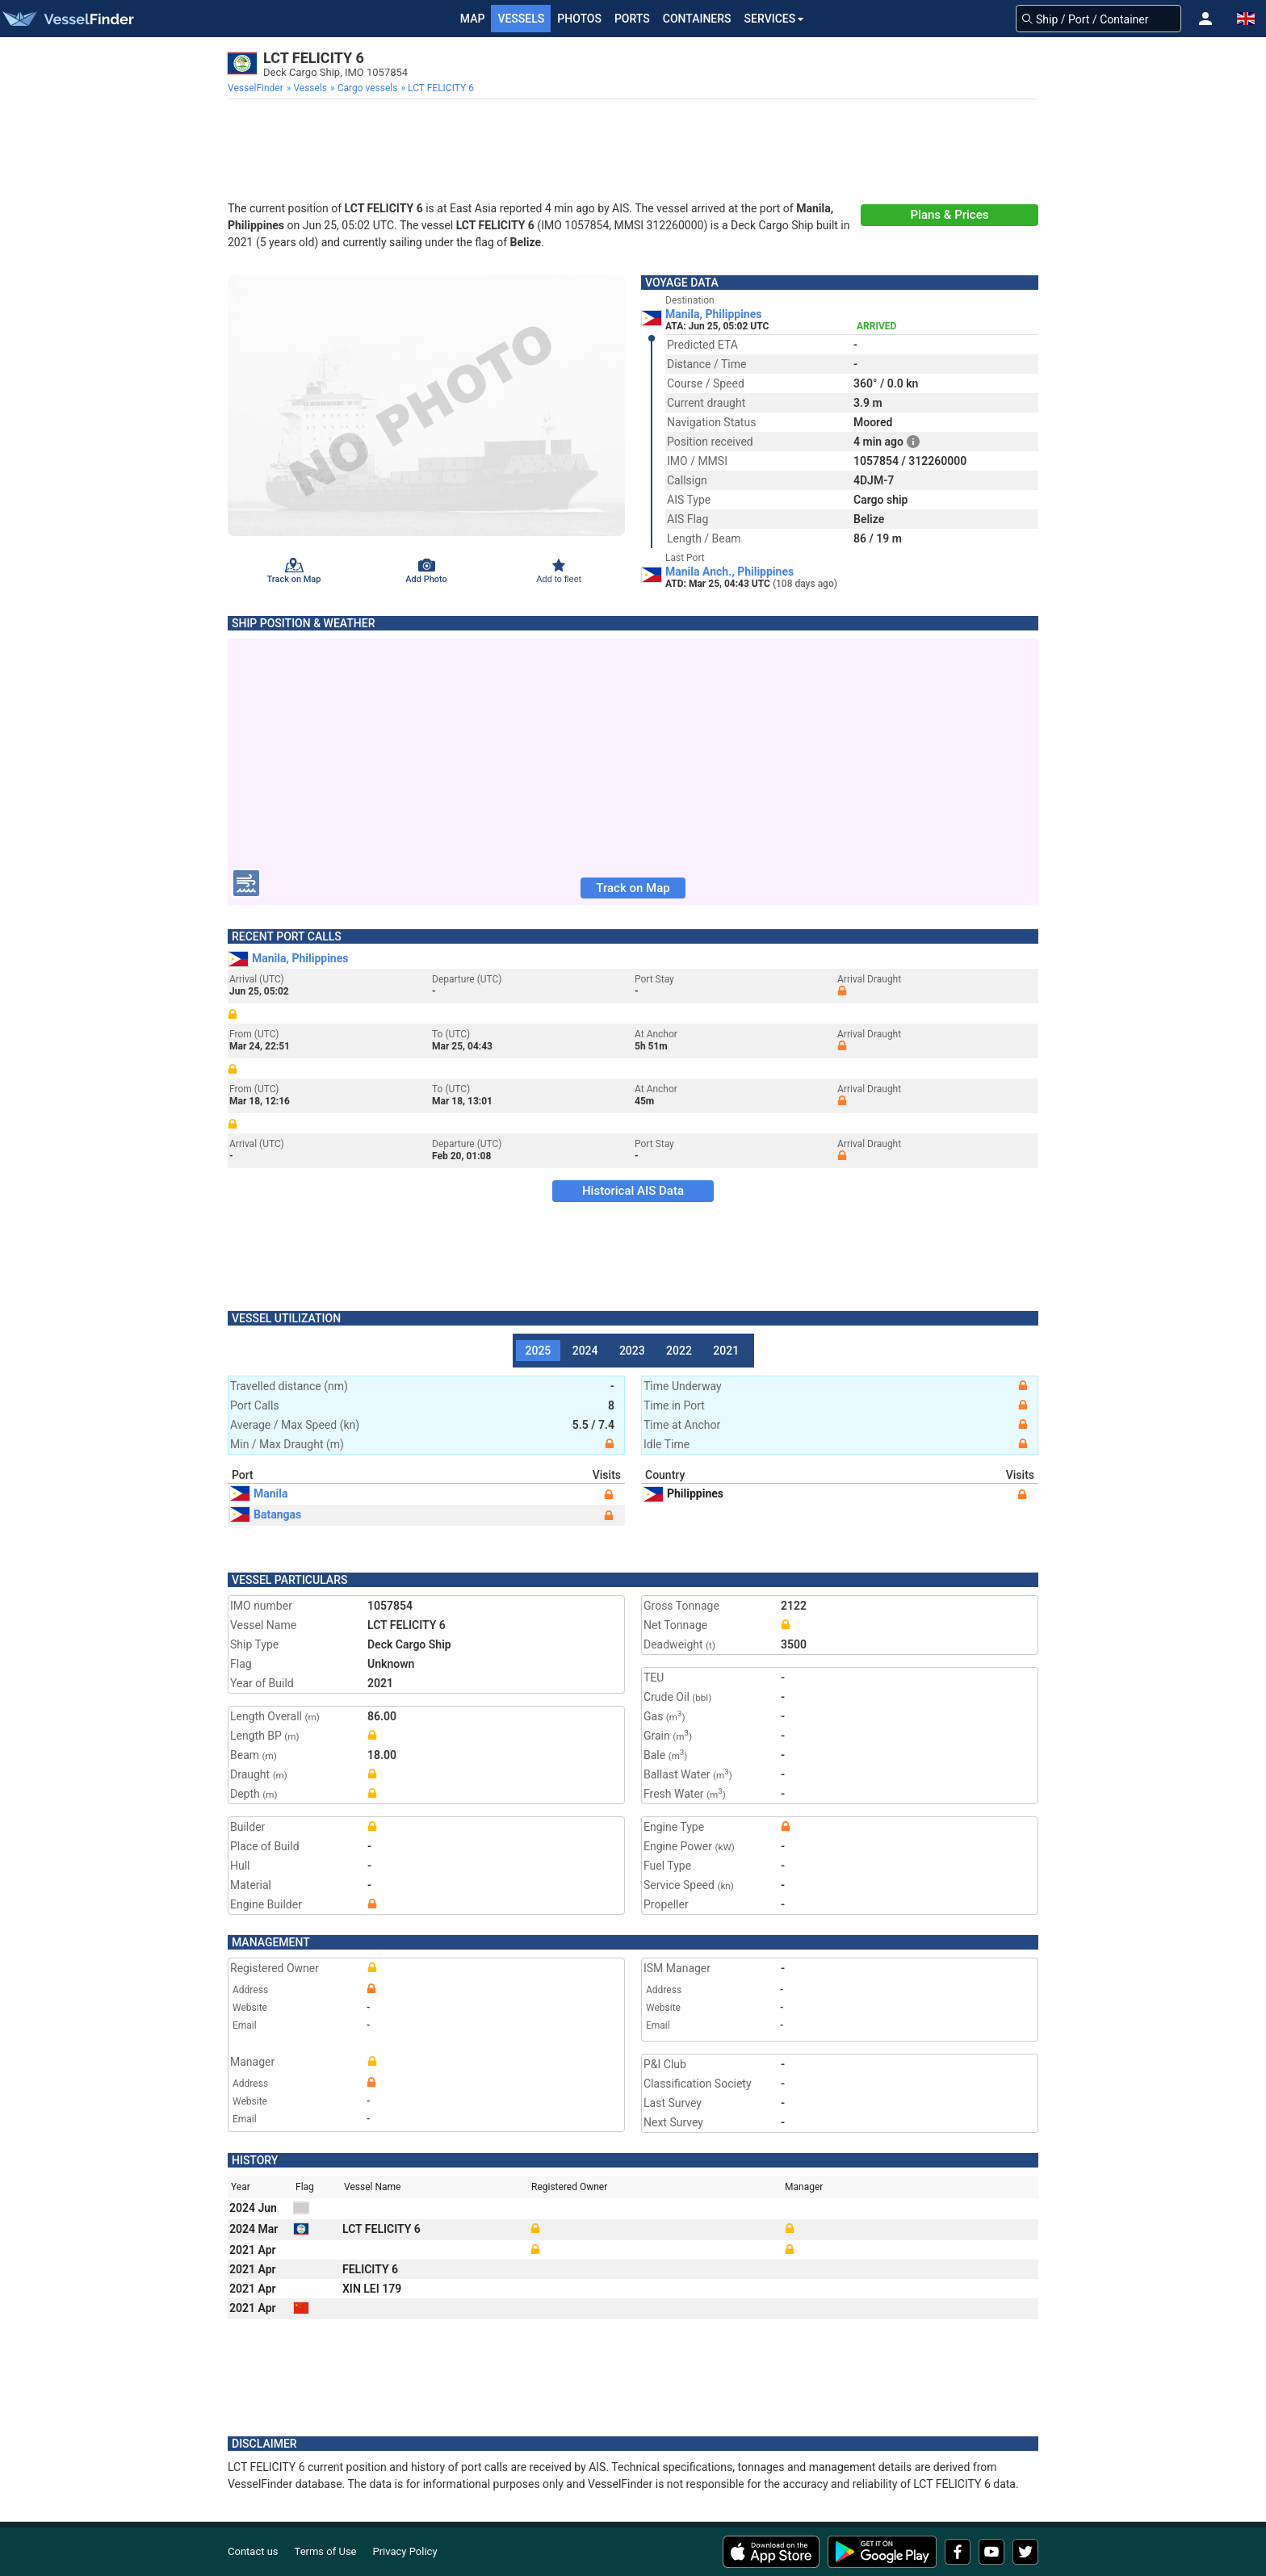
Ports (632, 18)
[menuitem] (257, 88)
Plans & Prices (950, 214)
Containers (697, 18)
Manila (259, 1493)
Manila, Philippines (713, 314)
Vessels (520, 18)
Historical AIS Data (633, 1190)
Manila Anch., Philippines (729, 571)
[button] (1205, 18)
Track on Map (632, 888)
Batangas (265, 1514)
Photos (579, 18)
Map (472, 18)
